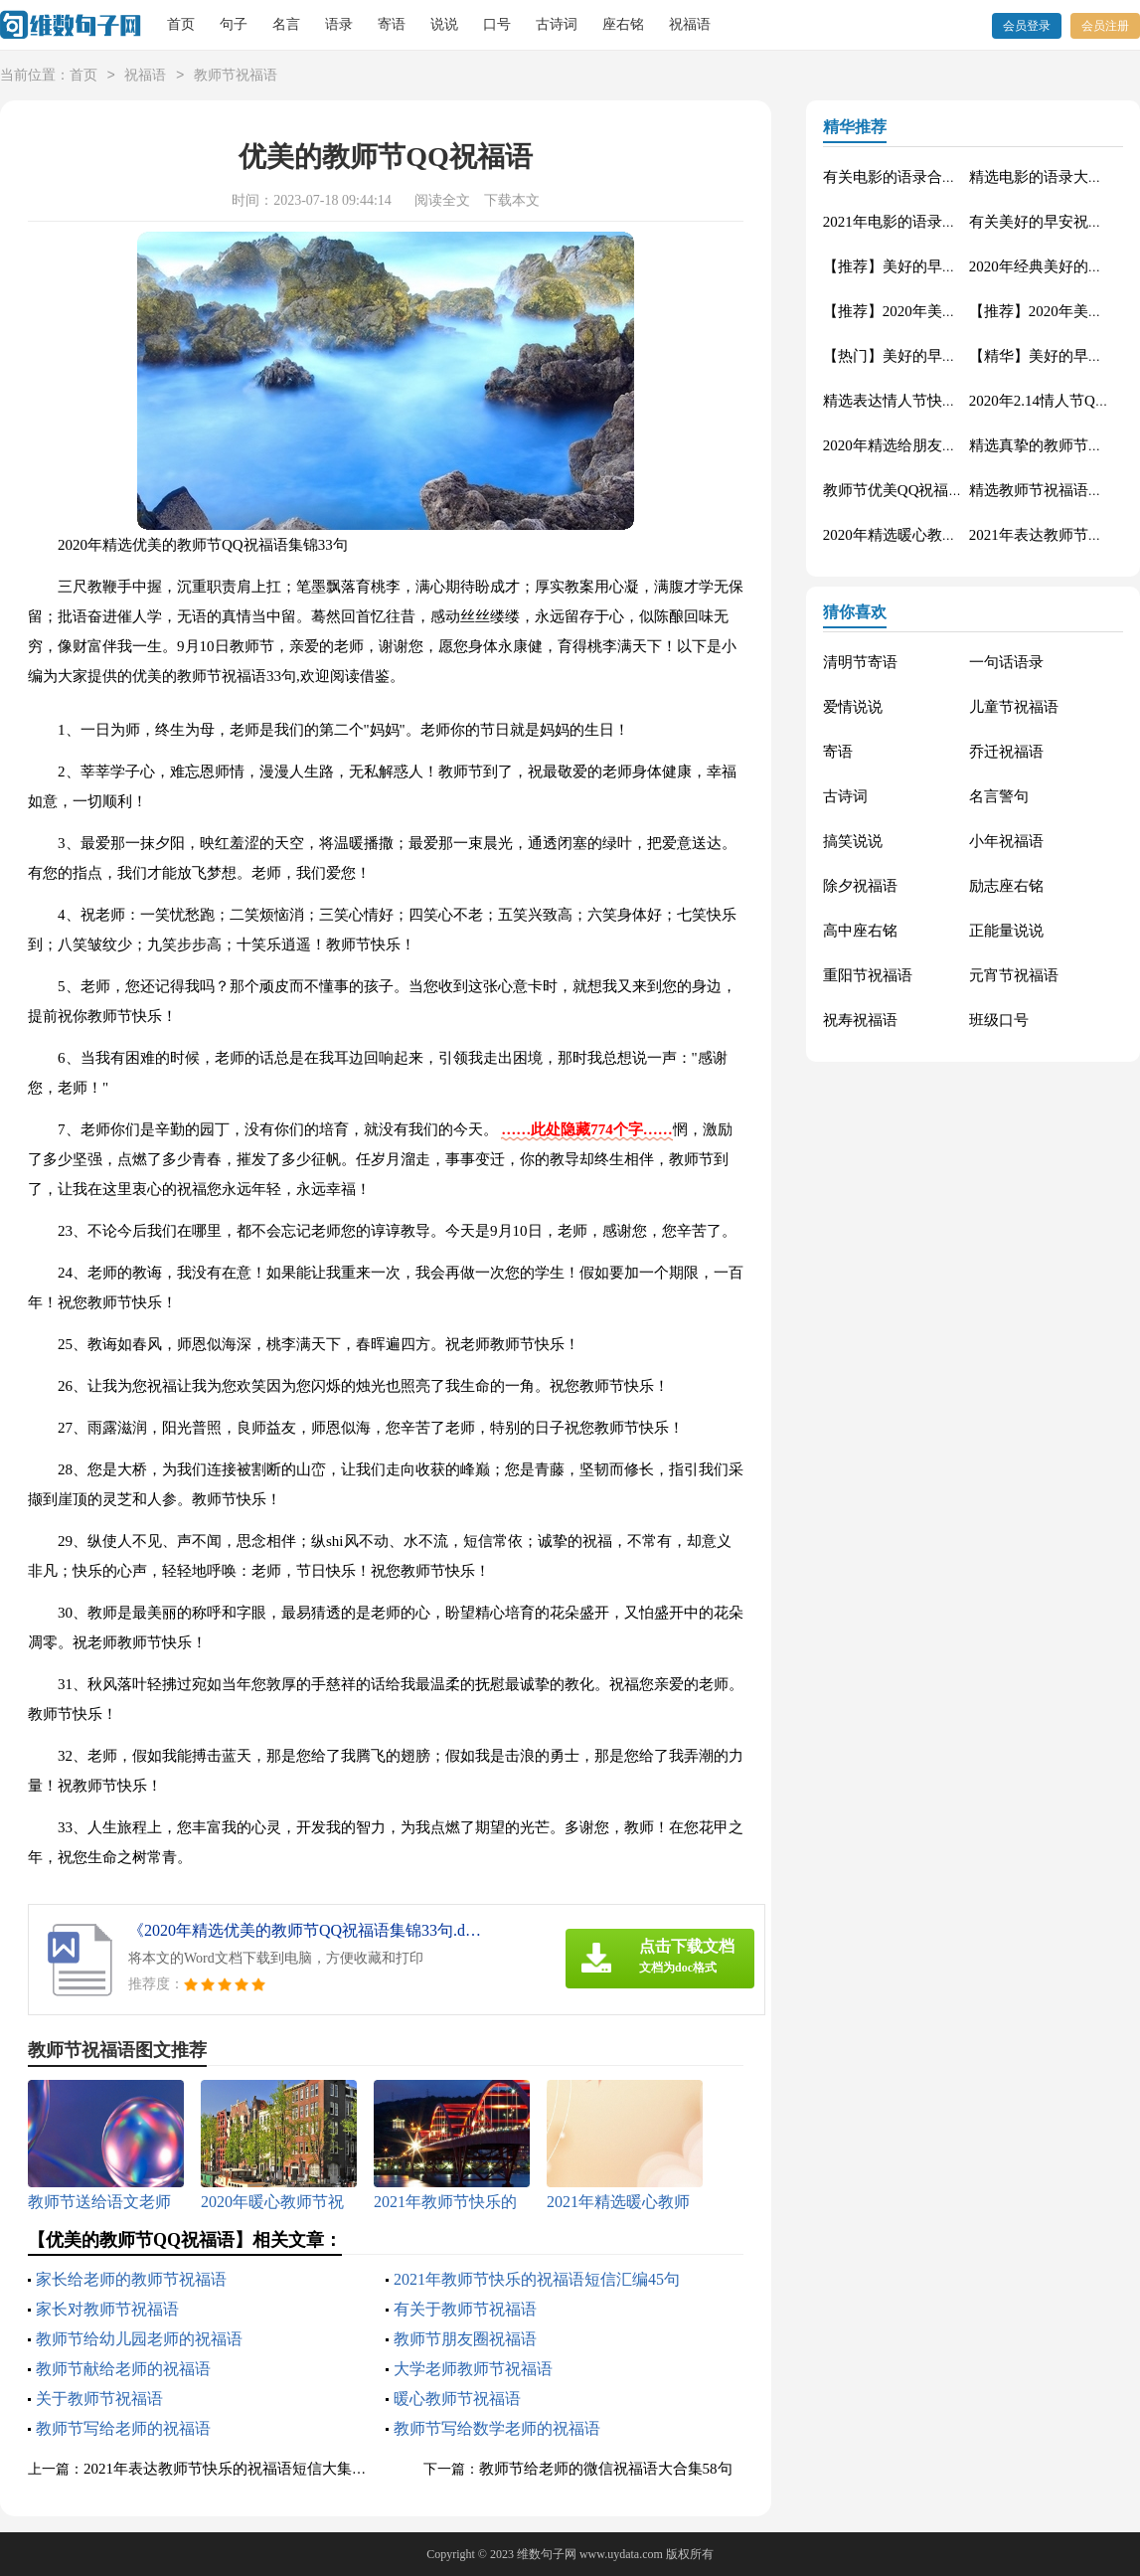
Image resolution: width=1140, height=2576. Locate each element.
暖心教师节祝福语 (457, 2398)
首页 (181, 24)
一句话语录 (1006, 662)
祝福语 (690, 24)
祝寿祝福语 (860, 1020)
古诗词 (556, 24)
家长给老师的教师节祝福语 (131, 2279)
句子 (233, 24)
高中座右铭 (860, 931)
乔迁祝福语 (1006, 752)
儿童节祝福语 (1014, 707)
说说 (444, 24)
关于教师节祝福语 (99, 2398)
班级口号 (999, 1020)
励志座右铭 (1006, 886)
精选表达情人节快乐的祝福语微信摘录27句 (964, 401)
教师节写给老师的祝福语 (123, 2428)
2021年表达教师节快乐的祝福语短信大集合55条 (240, 2469)
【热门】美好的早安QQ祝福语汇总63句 (953, 356)
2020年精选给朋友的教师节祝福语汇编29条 (964, 445)
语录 (339, 24)
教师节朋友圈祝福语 (465, 2338)
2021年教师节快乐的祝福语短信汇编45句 (537, 2279)
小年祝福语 (1006, 841)
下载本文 (512, 200)
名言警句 (999, 796)
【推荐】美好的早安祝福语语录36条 (942, 266)
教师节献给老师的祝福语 (123, 2368)
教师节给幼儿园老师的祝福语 (139, 2338)
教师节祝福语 (235, 76)
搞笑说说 (853, 841)
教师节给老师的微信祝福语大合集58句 (606, 2469)
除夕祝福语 (860, 886)
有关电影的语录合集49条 (905, 177)
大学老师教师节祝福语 (473, 2368)
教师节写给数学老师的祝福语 (497, 2428)
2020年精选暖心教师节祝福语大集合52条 (957, 535)
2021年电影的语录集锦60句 (912, 222)
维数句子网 (546, 2554)
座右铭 (623, 24)
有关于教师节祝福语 (465, 2309)
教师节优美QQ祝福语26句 (908, 490)
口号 (497, 24)
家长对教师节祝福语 (107, 2309)
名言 (286, 24)
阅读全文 (442, 200)
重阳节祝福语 (867, 975)
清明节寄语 (860, 662)
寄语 (392, 24)
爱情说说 (853, 707)
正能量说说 (1006, 931)
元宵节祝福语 (1014, 975)
